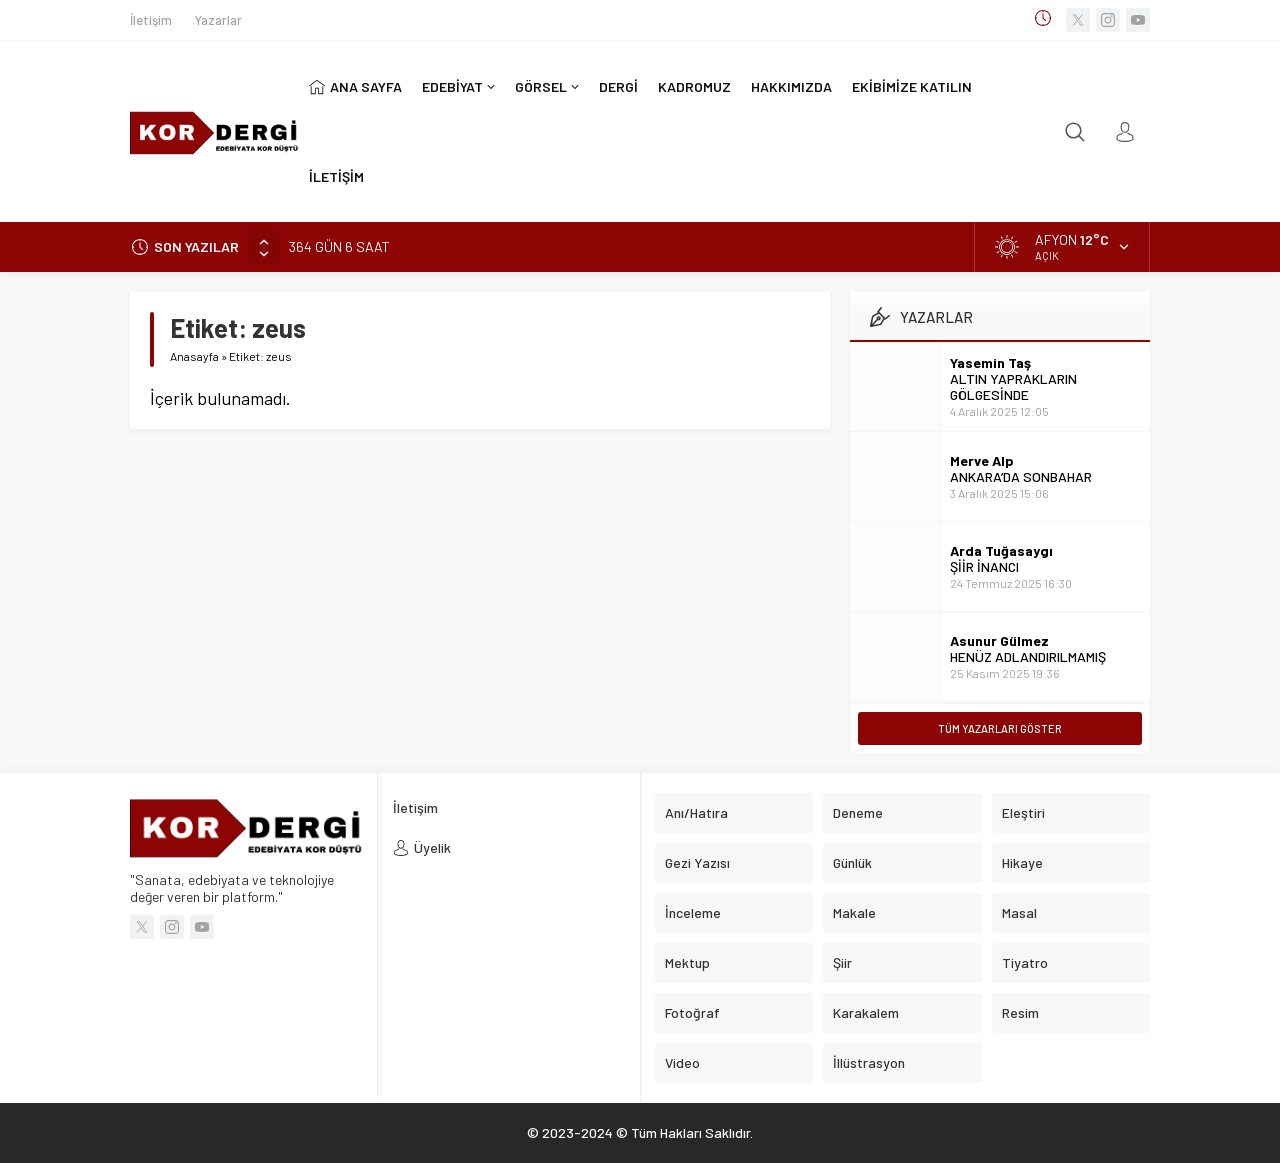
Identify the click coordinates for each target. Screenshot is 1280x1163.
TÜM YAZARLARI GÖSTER (1000, 728)
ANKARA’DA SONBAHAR (1021, 476)
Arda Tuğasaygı (1001, 550)
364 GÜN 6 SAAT (339, 246)
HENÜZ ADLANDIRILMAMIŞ (1028, 656)
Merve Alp (982, 460)
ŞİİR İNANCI (984, 566)
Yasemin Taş (990, 362)
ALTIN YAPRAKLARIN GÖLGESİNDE (1013, 386)
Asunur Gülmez (999, 640)
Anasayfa (194, 356)
